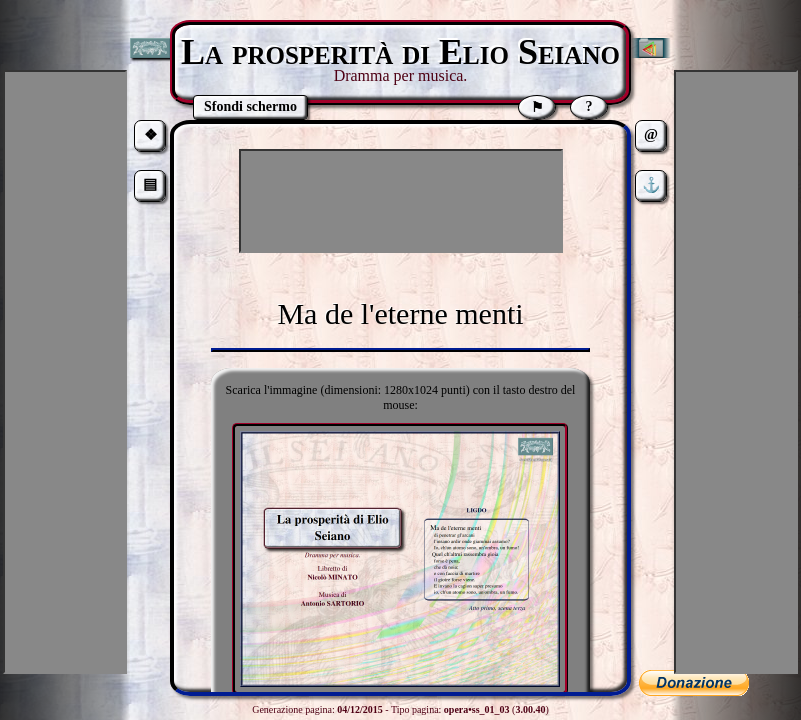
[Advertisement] (401, 201)
